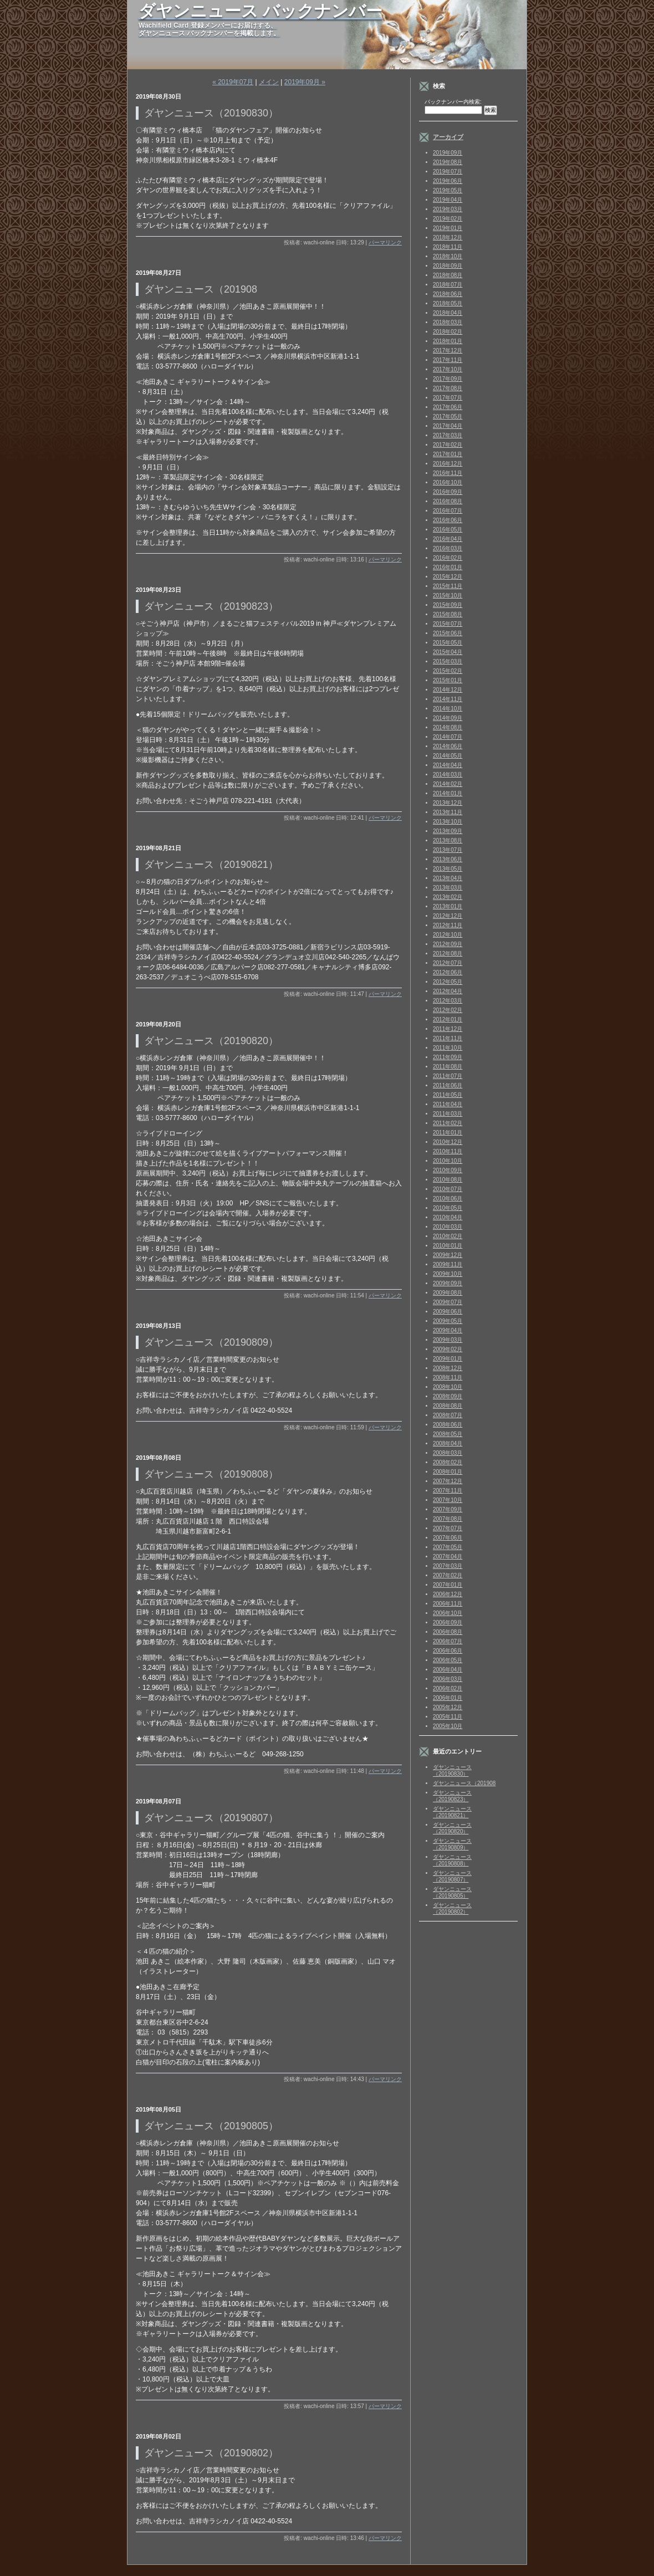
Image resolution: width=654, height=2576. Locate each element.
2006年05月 (447, 1660)
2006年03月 (447, 1679)
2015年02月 (447, 671)
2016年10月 (447, 482)
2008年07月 (447, 1415)
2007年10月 (447, 1500)
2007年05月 (447, 1547)
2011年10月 (447, 1048)
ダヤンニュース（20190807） (452, 1876)
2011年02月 (447, 1123)
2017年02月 (447, 445)
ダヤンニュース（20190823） (452, 1796)
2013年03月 (447, 888)
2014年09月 (447, 718)
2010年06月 (447, 1198)
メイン (269, 82)
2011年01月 (447, 1132)
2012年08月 (447, 953)
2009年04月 (447, 1330)
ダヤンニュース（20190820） (452, 1828)
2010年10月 (447, 1161)
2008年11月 (447, 1377)
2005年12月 (447, 1707)
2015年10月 (447, 595)
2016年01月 (447, 567)
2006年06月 (447, 1651)
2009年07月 (447, 1302)
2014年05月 (447, 756)
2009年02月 (447, 1349)
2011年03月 (447, 1114)
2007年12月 (447, 1481)
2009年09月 (447, 1283)
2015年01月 (447, 680)
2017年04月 (447, 426)
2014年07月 (447, 737)
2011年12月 (447, 1029)
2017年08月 (447, 388)
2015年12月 (447, 577)
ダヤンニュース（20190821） (452, 1812)
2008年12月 (447, 1368)
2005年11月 (447, 1717)
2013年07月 (447, 850)
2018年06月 (447, 294)
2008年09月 (447, 1396)
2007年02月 (447, 1575)
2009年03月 (447, 1340)
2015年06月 (447, 633)
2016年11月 (447, 473)
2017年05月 (447, 416)
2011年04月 (447, 1104)
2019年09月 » (304, 82)
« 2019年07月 (232, 82)
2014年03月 (447, 774)
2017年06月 (447, 407)
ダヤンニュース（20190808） (452, 1860)
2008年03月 (447, 1453)
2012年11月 (447, 925)
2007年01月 (447, 1585)
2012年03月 (447, 1001)
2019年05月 (447, 190)
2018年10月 (447, 256)
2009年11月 (447, 1264)
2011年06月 (447, 1085)
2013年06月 (447, 859)
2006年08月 (447, 1632)
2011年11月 (447, 1038)
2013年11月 (447, 812)
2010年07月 (447, 1189)
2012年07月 (447, 963)
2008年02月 (447, 1462)
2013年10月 (447, 822)
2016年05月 (447, 530)
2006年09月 (447, 1622)
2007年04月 (447, 1556)
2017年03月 (447, 435)
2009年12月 (447, 1255)
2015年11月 (447, 586)
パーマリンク (385, 242)
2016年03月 (447, 548)
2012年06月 (447, 972)
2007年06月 (447, 1538)
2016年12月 (447, 464)
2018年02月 (447, 332)
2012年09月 (447, 944)
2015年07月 (447, 624)
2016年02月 (447, 558)
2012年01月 (447, 1019)
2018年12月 (447, 237)
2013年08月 (447, 840)
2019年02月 (447, 219)
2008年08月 (447, 1406)
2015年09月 (447, 605)
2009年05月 (447, 1321)
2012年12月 (447, 916)
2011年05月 (447, 1095)
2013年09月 (447, 831)
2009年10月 (447, 1274)
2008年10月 (447, 1387)
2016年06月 (447, 520)
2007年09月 (447, 1509)
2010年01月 (447, 1246)
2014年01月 (447, 793)
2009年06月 (447, 1312)
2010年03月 (447, 1227)
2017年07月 (447, 398)
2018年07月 (447, 285)
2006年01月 (447, 1698)
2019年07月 (447, 171)
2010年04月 (447, 1217)
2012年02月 (447, 1010)
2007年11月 (447, 1491)
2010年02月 (447, 1236)
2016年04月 (447, 539)
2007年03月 (447, 1566)
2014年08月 (447, 727)
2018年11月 (447, 247)
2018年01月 (447, 341)
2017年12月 (447, 350)
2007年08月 (447, 1519)
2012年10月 (447, 935)
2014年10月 (447, 709)
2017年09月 (447, 379)
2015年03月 (447, 661)
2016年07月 (447, 511)
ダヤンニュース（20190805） (452, 1892)
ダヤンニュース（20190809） (452, 1844)
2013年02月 (447, 897)
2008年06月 (447, 1425)
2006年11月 (447, 1604)
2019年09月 (447, 153)
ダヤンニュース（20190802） (452, 1908)
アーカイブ (448, 137)
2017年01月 (447, 454)
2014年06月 (447, 746)
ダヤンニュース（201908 (464, 1783)
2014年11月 (447, 699)
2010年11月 (447, 1151)
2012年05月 (447, 982)
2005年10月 (447, 1726)
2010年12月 (447, 1142)
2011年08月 (447, 1067)
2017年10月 (447, 369)
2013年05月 (447, 869)
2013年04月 (447, 878)
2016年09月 (447, 492)
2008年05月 (447, 1434)
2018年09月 (447, 266)
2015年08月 (447, 614)
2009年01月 (447, 1359)
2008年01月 (447, 1472)
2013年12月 (447, 803)
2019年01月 (447, 228)
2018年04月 (447, 313)
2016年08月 (447, 501)
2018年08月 (447, 275)
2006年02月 (447, 1688)
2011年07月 (447, 1076)
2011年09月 (447, 1057)
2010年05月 (447, 1208)
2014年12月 (447, 690)
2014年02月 (447, 784)
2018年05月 (447, 303)
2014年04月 (447, 765)
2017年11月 (447, 360)
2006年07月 (447, 1641)
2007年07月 (447, 1528)
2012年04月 (447, 991)
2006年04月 (447, 1670)
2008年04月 (447, 1443)
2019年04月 (447, 200)
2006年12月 (447, 1594)
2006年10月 (447, 1613)
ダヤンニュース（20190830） (452, 1770)
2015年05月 (447, 643)
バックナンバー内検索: (453, 102)
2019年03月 (447, 209)
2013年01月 (447, 906)
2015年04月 (447, 652)
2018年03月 (447, 322)
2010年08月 (447, 1180)
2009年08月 (447, 1293)
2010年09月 (447, 1170)
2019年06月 (447, 181)
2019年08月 (447, 162)
